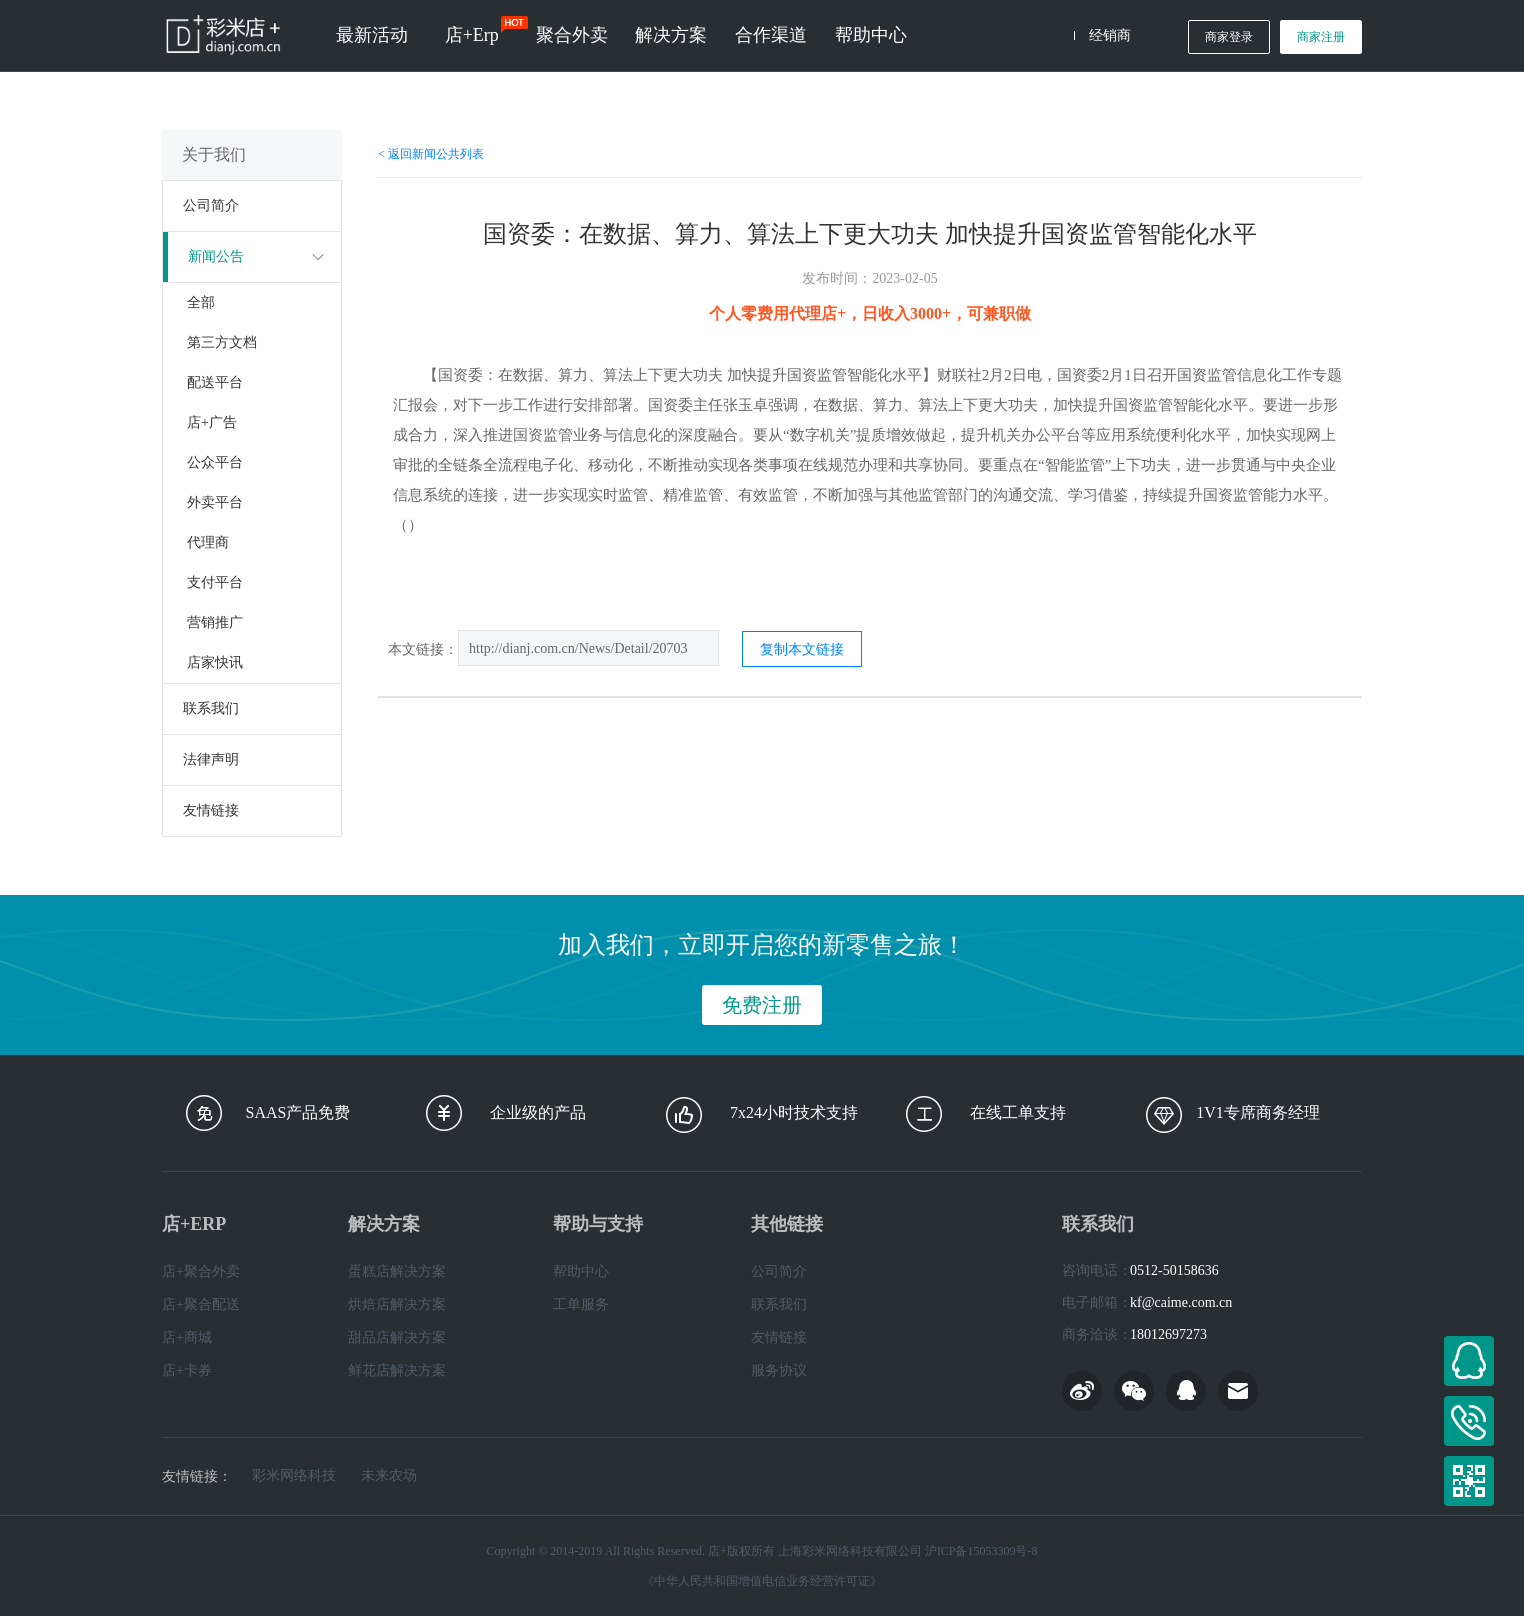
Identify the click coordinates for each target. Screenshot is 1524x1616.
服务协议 (779, 1370)
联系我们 (211, 708)
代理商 (208, 542)
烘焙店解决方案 (397, 1304)
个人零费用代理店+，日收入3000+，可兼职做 (870, 313)
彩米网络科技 (294, 1476)
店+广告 (212, 422)
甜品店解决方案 (397, 1337)
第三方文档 (222, 342)
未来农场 (389, 1476)
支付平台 (215, 582)
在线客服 (1469, 1361)
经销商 (1110, 35)
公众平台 (215, 462)
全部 (201, 302)
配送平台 (215, 382)
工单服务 (581, 1304)
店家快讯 (215, 662)
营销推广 (215, 622)
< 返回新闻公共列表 (431, 154)
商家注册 (1321, 37)
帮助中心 (871, 35)
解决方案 (671, 35)
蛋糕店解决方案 (397, 1271)
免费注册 (762, 1005)
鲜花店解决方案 (397, 1370)
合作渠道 (771, 35)
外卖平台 (215, 502)
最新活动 (372, 35)
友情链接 (211, 810)
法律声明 (211, 759)
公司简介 (211, 205)
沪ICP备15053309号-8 (981, 1551)
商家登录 (1229, 37)
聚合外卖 (572, 35)
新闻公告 (216, 256)
